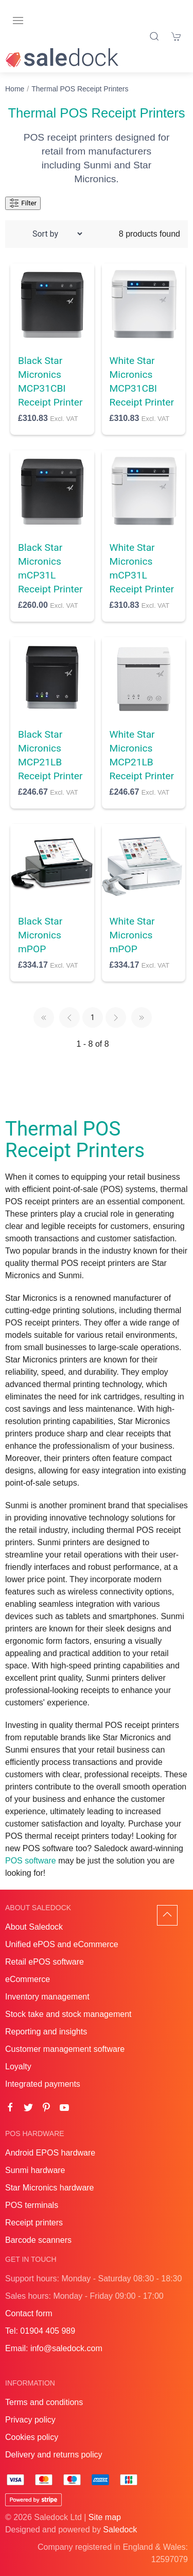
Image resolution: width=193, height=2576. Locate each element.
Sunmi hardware (35, 2170)
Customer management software (65, 2049)
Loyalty (18, 2066)
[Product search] (154, 36)
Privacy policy (30, 2419)
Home (14, 89)
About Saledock (34, 1927)
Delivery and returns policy (53, 2454)
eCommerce (27, 1979)
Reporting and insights (46, 2031)
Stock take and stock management (68, 2014)
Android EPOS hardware (50, 2152)
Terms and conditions (44, 2402)
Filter (23, 203)
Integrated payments (42, 2084)
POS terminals (31, 2205)
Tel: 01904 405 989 (40, 2331)
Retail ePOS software (44, 1961)
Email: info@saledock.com (53, 2348)
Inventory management (47, 1996)
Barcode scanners (38, 2240)
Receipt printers (34, 2222)
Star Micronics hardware (49, 2187)
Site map (105, 2517)
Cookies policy (31, 2437)
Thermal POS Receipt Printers (79, 89)
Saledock (120, 2529)
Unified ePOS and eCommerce (61, 1944)
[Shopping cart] (176, 36)
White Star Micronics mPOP (132, 935)
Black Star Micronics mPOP (40, 935)
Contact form (28, 2313)
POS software (30, 1860)
